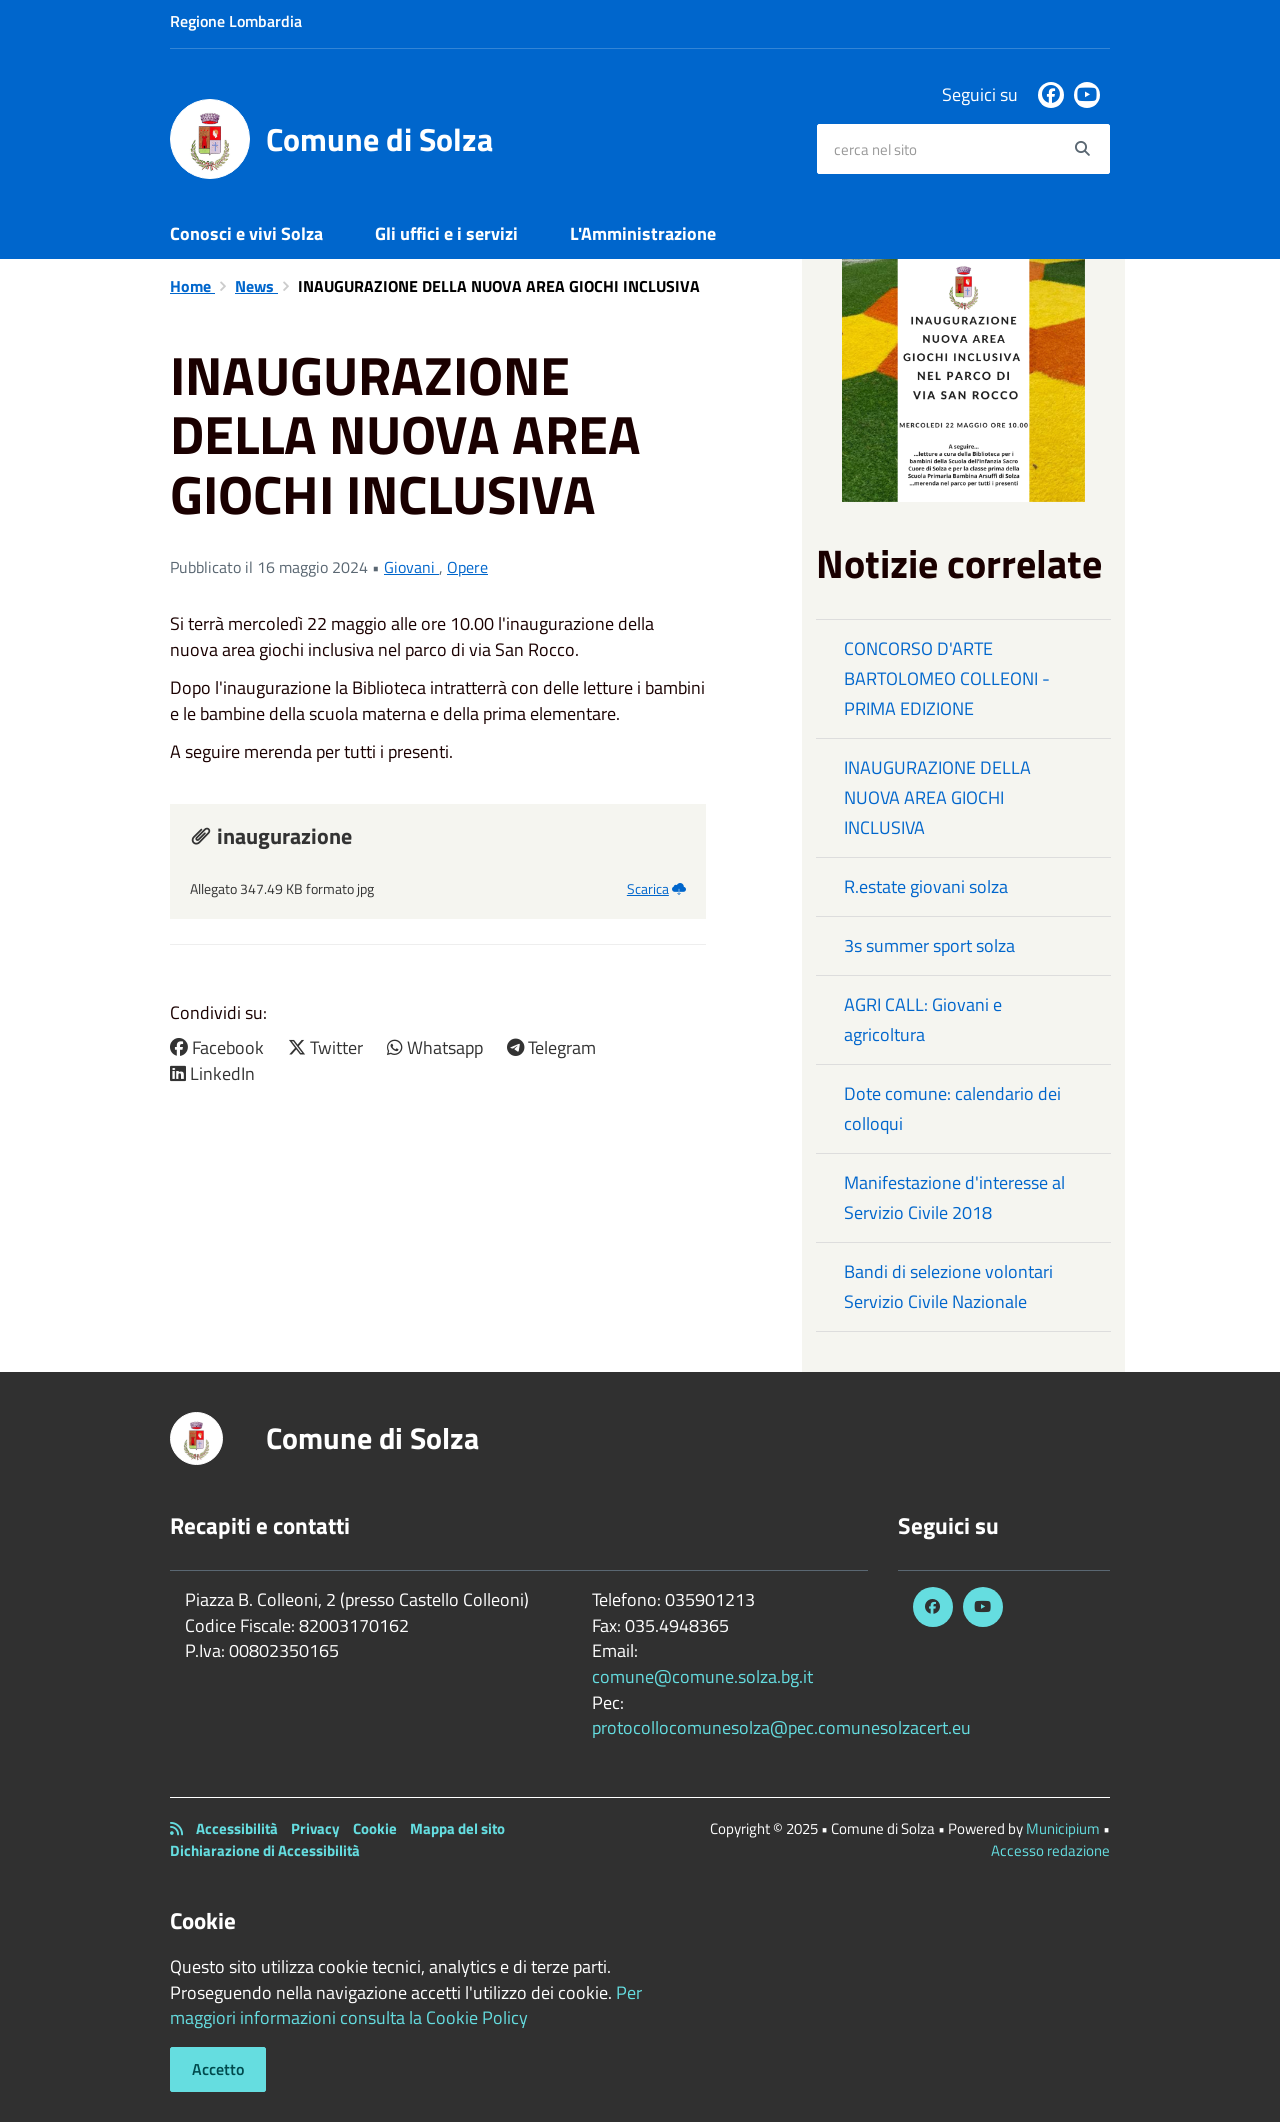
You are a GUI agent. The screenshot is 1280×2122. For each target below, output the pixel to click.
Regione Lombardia (236, 21)
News (256, 286)
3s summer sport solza (929, 945)
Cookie (375, 1828)
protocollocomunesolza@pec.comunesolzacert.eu (781, 1727)
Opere (467, 567)
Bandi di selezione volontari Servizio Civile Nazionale (948, 1286)
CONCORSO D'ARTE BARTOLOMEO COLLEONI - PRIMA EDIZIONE (947, 678)
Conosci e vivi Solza (246, 233)
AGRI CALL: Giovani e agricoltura (923, 1019)
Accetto (218, 2069)
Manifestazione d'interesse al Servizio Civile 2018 (954, 1197)
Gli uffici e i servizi (446, 233)
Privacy (315, 1828)
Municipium (1063, 1828)
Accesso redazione (1050, 1850)
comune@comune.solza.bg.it (702, 1676)
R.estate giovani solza (926, 886)
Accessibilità (237, 1828)
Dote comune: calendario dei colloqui (952, 1108)
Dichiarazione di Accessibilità (265, 1850)
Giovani (411, 567)
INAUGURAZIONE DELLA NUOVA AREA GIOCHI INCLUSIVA (937, 797)
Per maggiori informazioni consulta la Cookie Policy (406, 2005)
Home (192, 286)
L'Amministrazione (643, 233)
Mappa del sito (457, 1828)
